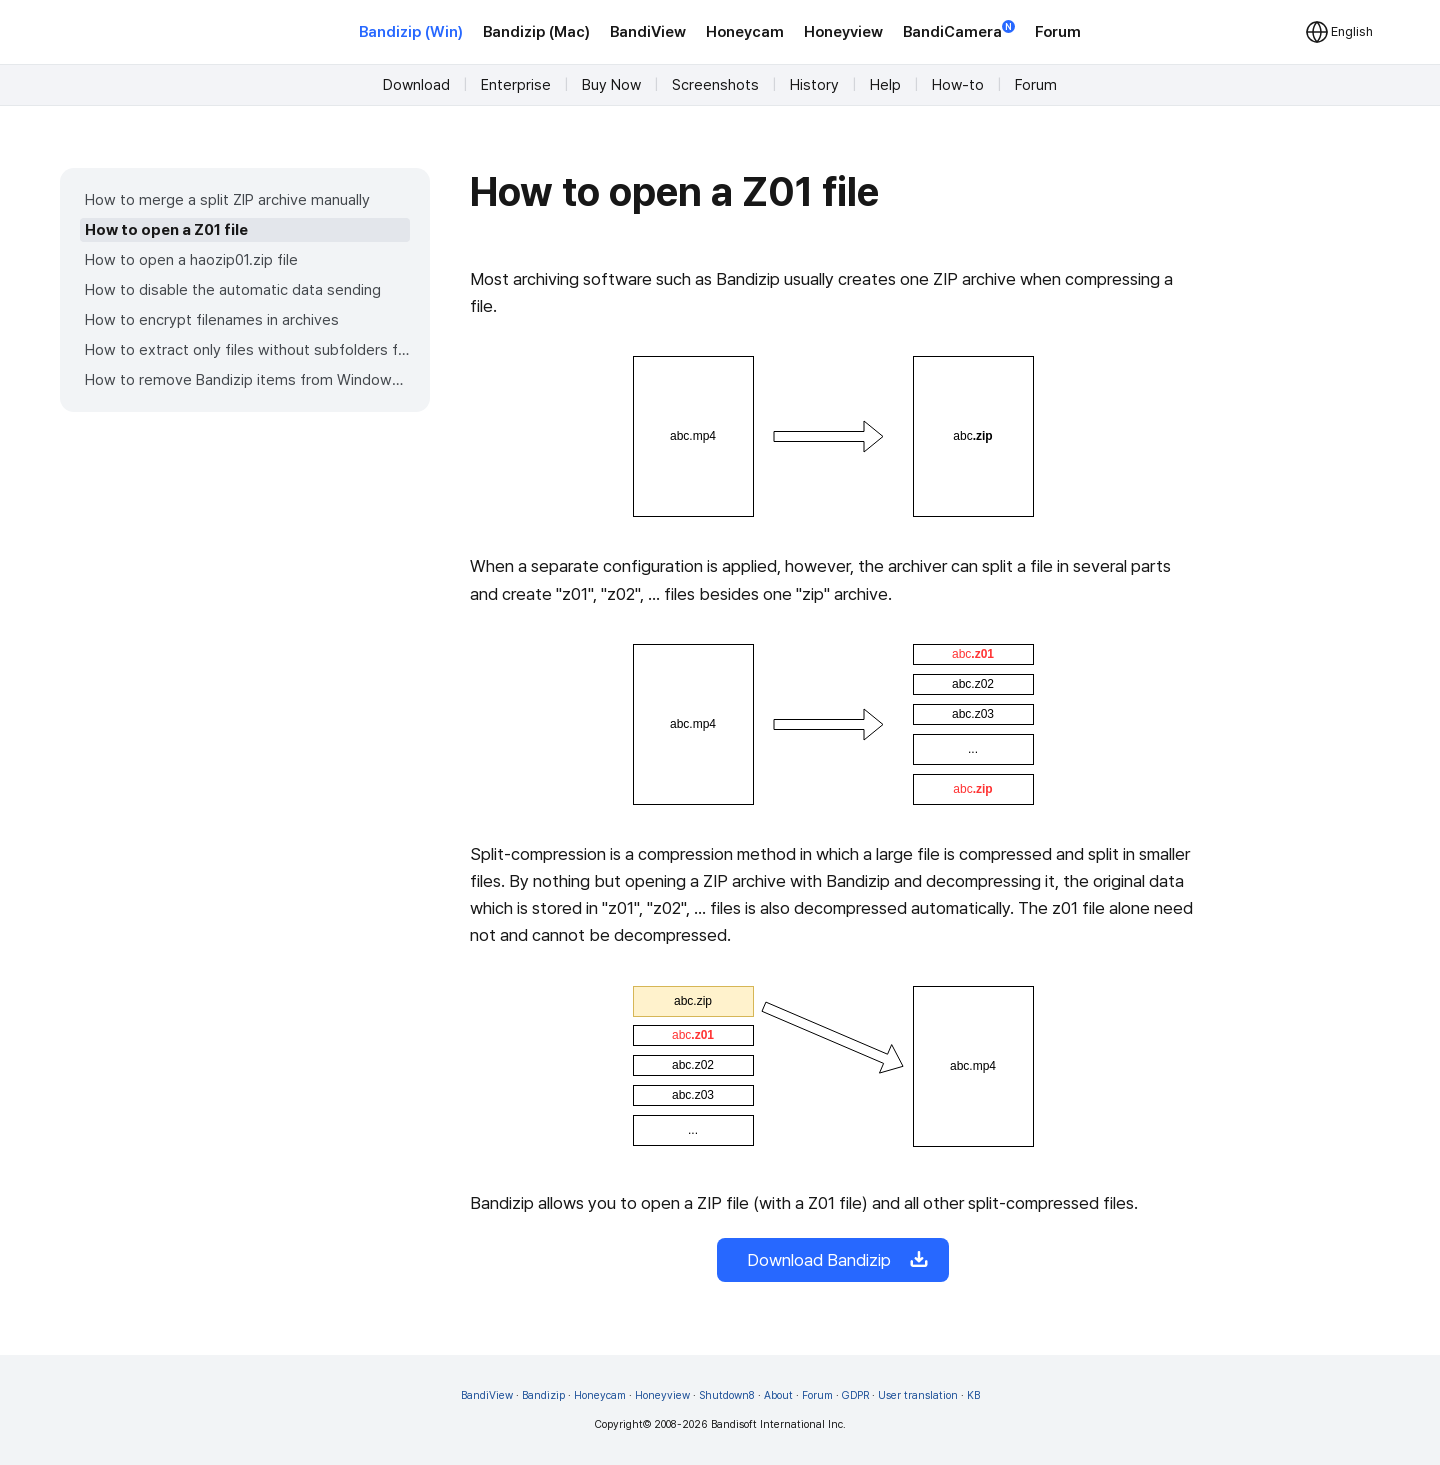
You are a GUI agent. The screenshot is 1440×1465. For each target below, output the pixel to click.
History (814, 85)
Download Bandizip (833, 1260)
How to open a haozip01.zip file (191, 260)
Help (885, 85)
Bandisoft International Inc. (778, 1424)
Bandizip (543, 1395)
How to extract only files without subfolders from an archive (247, 350)
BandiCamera (959, 30)
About (778, 1395)
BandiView (648, 32)
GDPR (855, 1395)
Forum (1058, 32)
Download (416, 85)
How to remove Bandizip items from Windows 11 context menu (247, 380)
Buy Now (611, 85)
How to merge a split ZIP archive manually (227, 200)
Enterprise (516, 85)
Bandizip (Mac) (536, 32)
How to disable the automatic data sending (233, 290)
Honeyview (843, 32)
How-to (958, 85)
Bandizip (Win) (411, 32)
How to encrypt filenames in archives (212, 320)
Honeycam (745, 32)
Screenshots (715, 85)
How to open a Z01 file (166, 230)
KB (973, 1395)
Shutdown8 (727, 1395)
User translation (918, 1395)
